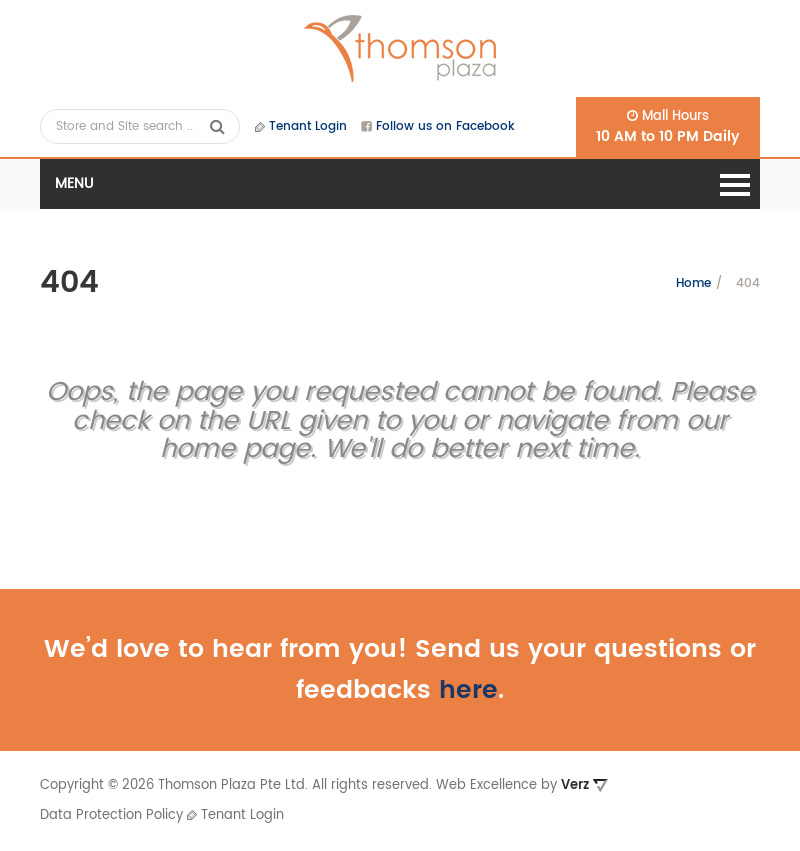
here (468, 690)
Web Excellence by (522, 785)
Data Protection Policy (111, 815)
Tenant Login (301, 126)
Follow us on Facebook (438, 126)
